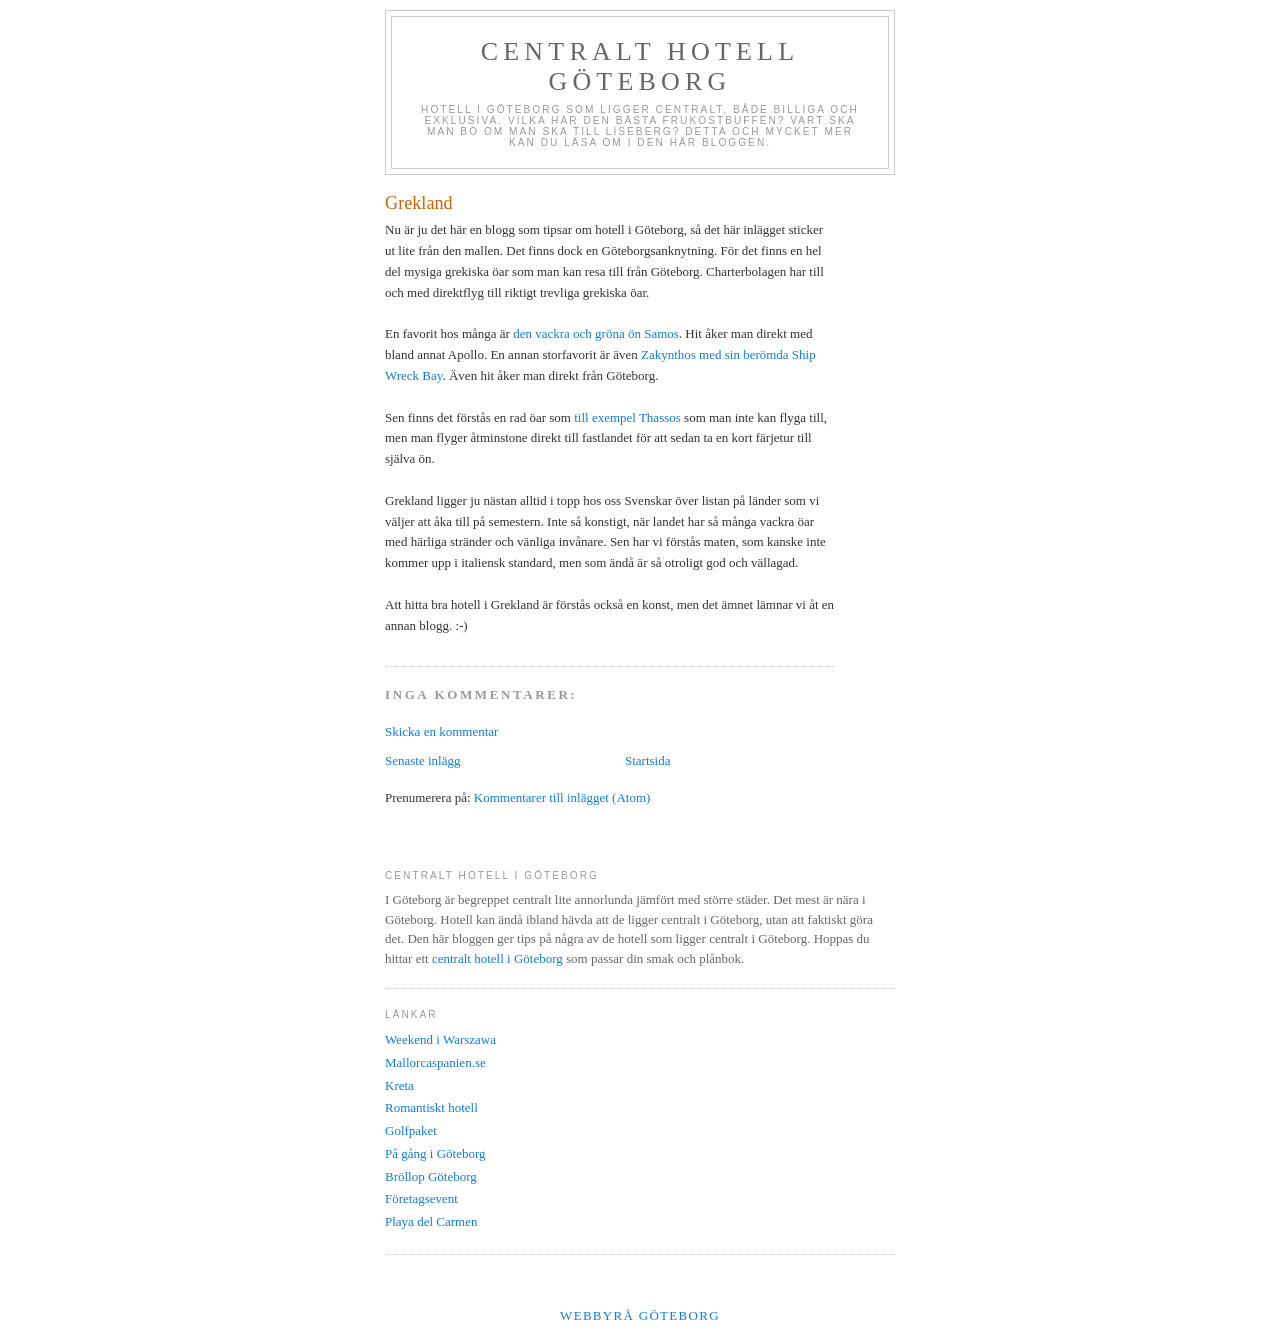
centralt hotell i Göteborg (497, 958)
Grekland (419, 203)
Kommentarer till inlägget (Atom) (562, 797)
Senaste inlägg (422, 760)
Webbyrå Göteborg (640, 1315)
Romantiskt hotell (431, 1107)
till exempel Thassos (627, 417)
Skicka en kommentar (441, 731)
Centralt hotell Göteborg (640, 66)
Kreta (399, 1085)
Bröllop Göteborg (431, 1176)
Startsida (648, 760)
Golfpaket (411, 1130)
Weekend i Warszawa (440, 1039)
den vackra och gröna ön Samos (596, 333)
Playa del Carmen (431, 1221)
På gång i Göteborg (435, 1153)
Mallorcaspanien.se (435, 1062)
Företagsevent (421, 1198)
